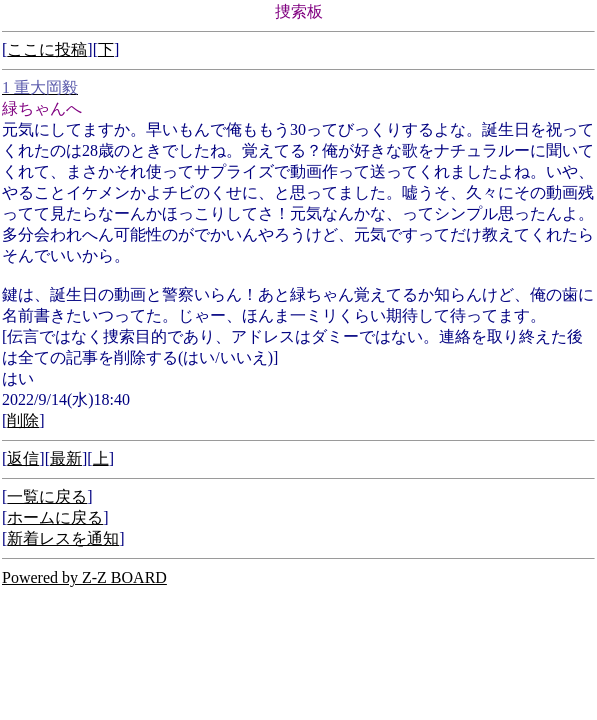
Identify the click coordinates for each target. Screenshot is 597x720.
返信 (23, 458)
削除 (23, 420)
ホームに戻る (55, 517)
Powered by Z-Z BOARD (84, 577)
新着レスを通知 (63, 538)
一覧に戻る (47, 496)
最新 (66, 458)
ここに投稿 (47, 49)
